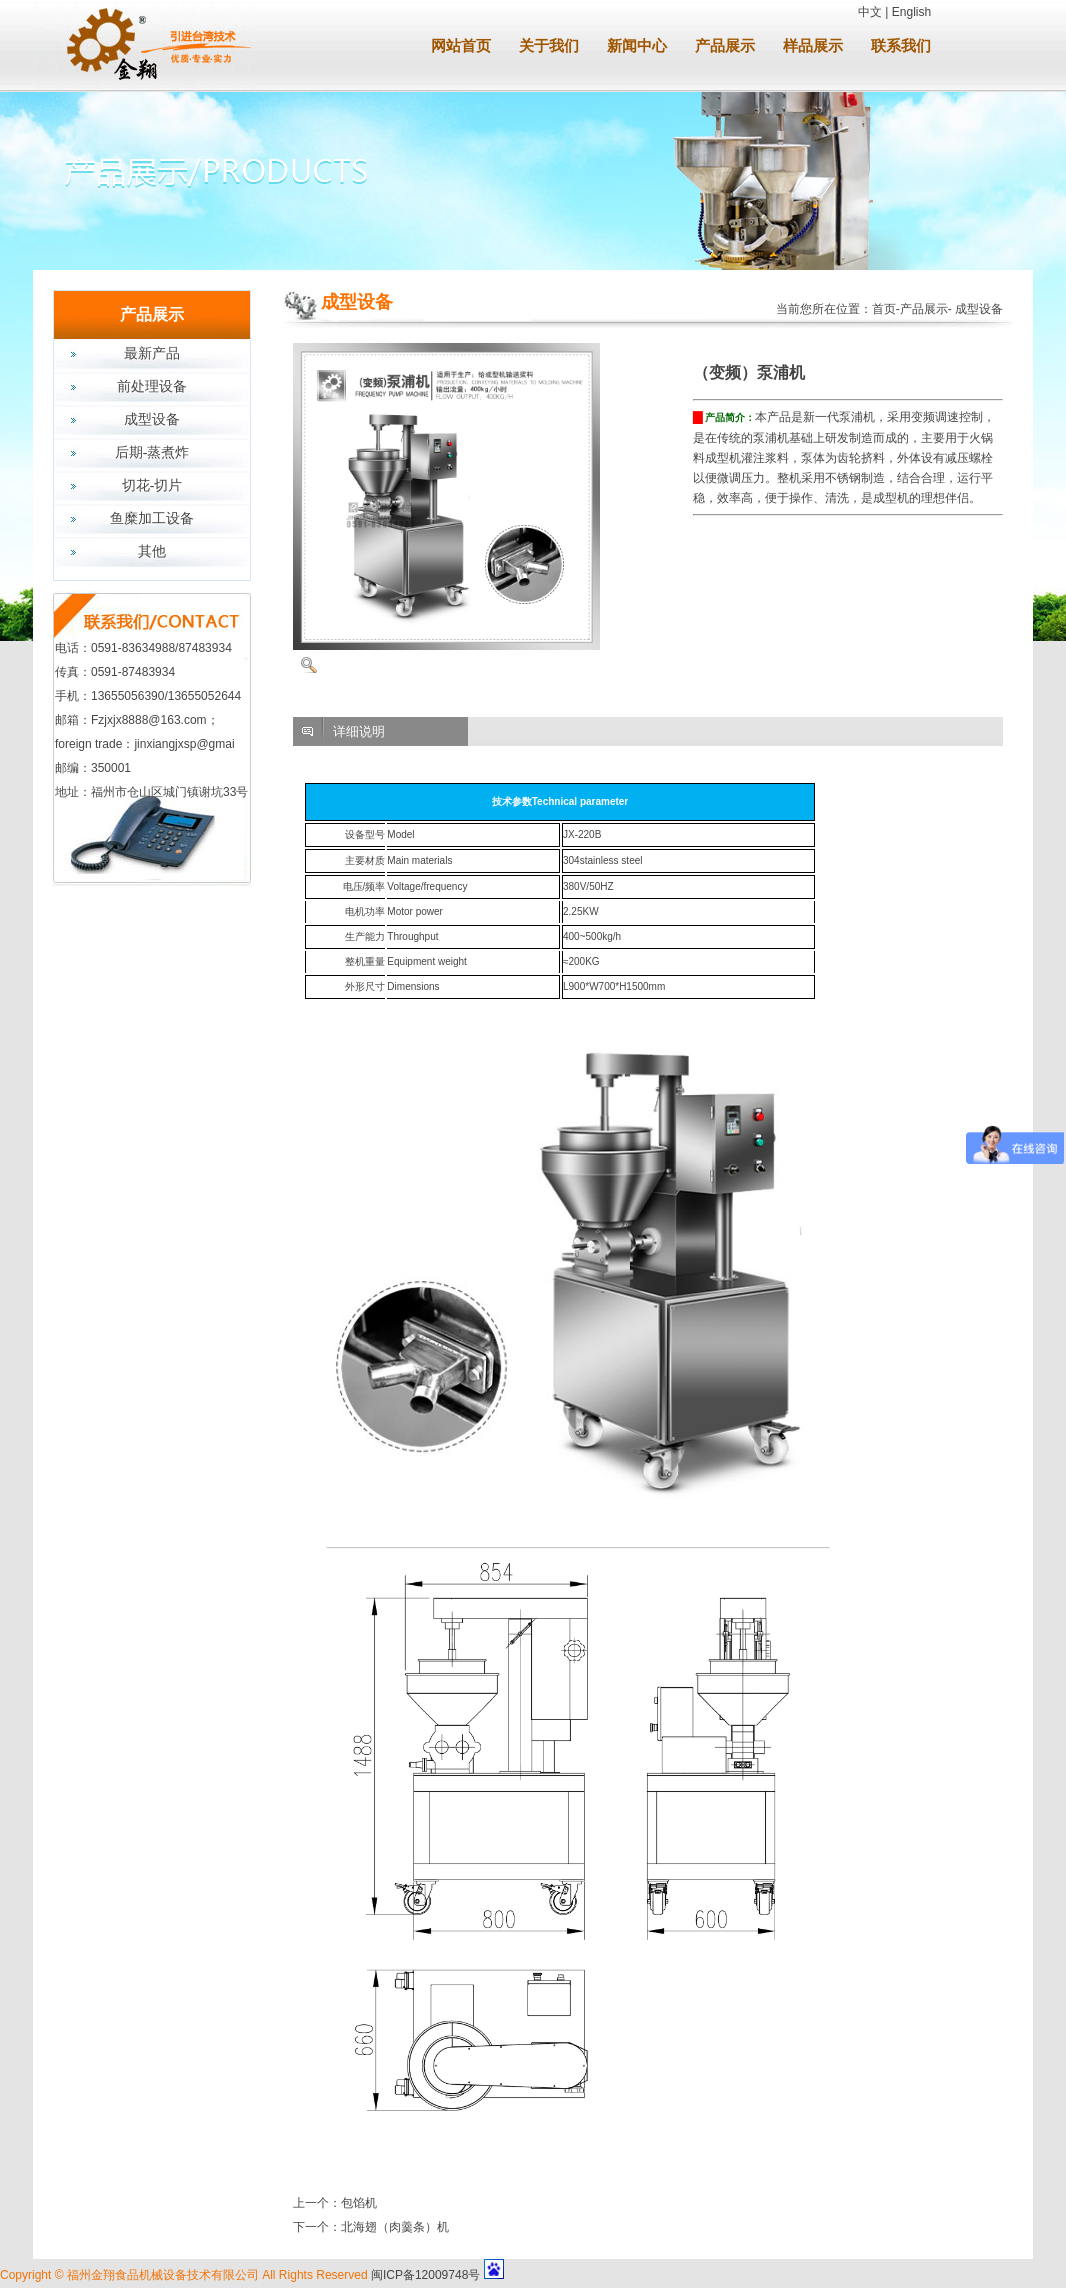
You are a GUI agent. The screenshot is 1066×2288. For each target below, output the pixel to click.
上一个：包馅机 (335, 2203)
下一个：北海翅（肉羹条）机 (371, 2227)
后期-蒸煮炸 (152, 452)
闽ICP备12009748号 (425, 2275)
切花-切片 (152, 485)
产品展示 (725, 46)
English (911, 12)
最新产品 (152, 353)
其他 (152, 551)
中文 (870, 12)
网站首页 (461, 46)
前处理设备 (152, 386)
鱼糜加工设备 (152, 518)
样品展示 (813, 46)
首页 (884, 309)
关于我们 (549, 46)
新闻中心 (637, 46)
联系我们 (901, 46)
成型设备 (152, 419)
